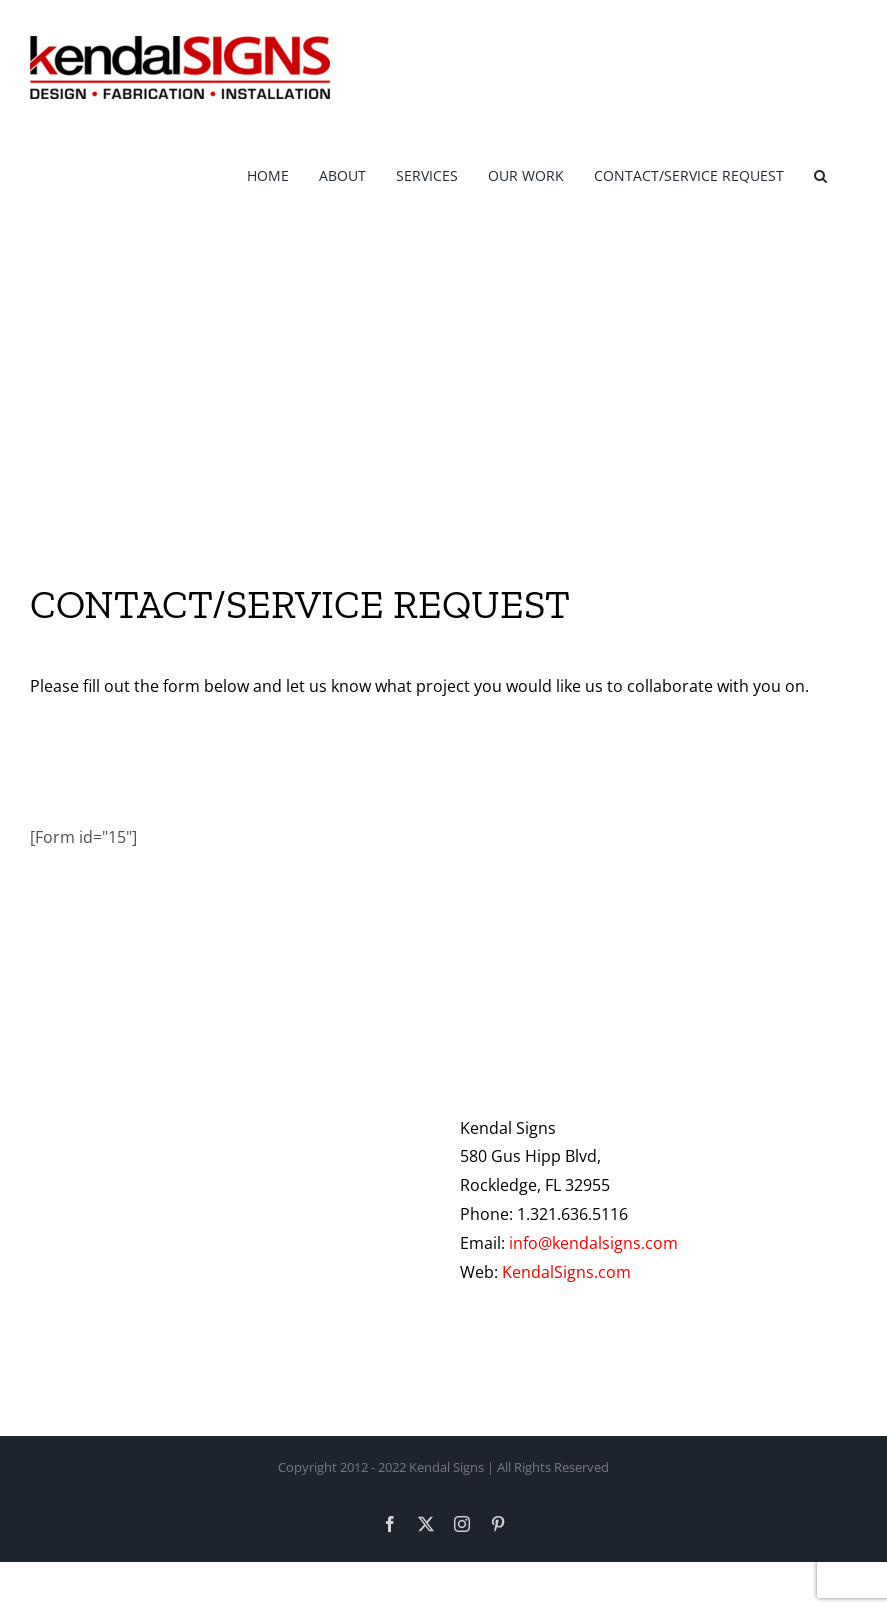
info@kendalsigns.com (593, 1243)
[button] (820, 172)
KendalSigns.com (566, 1272)
